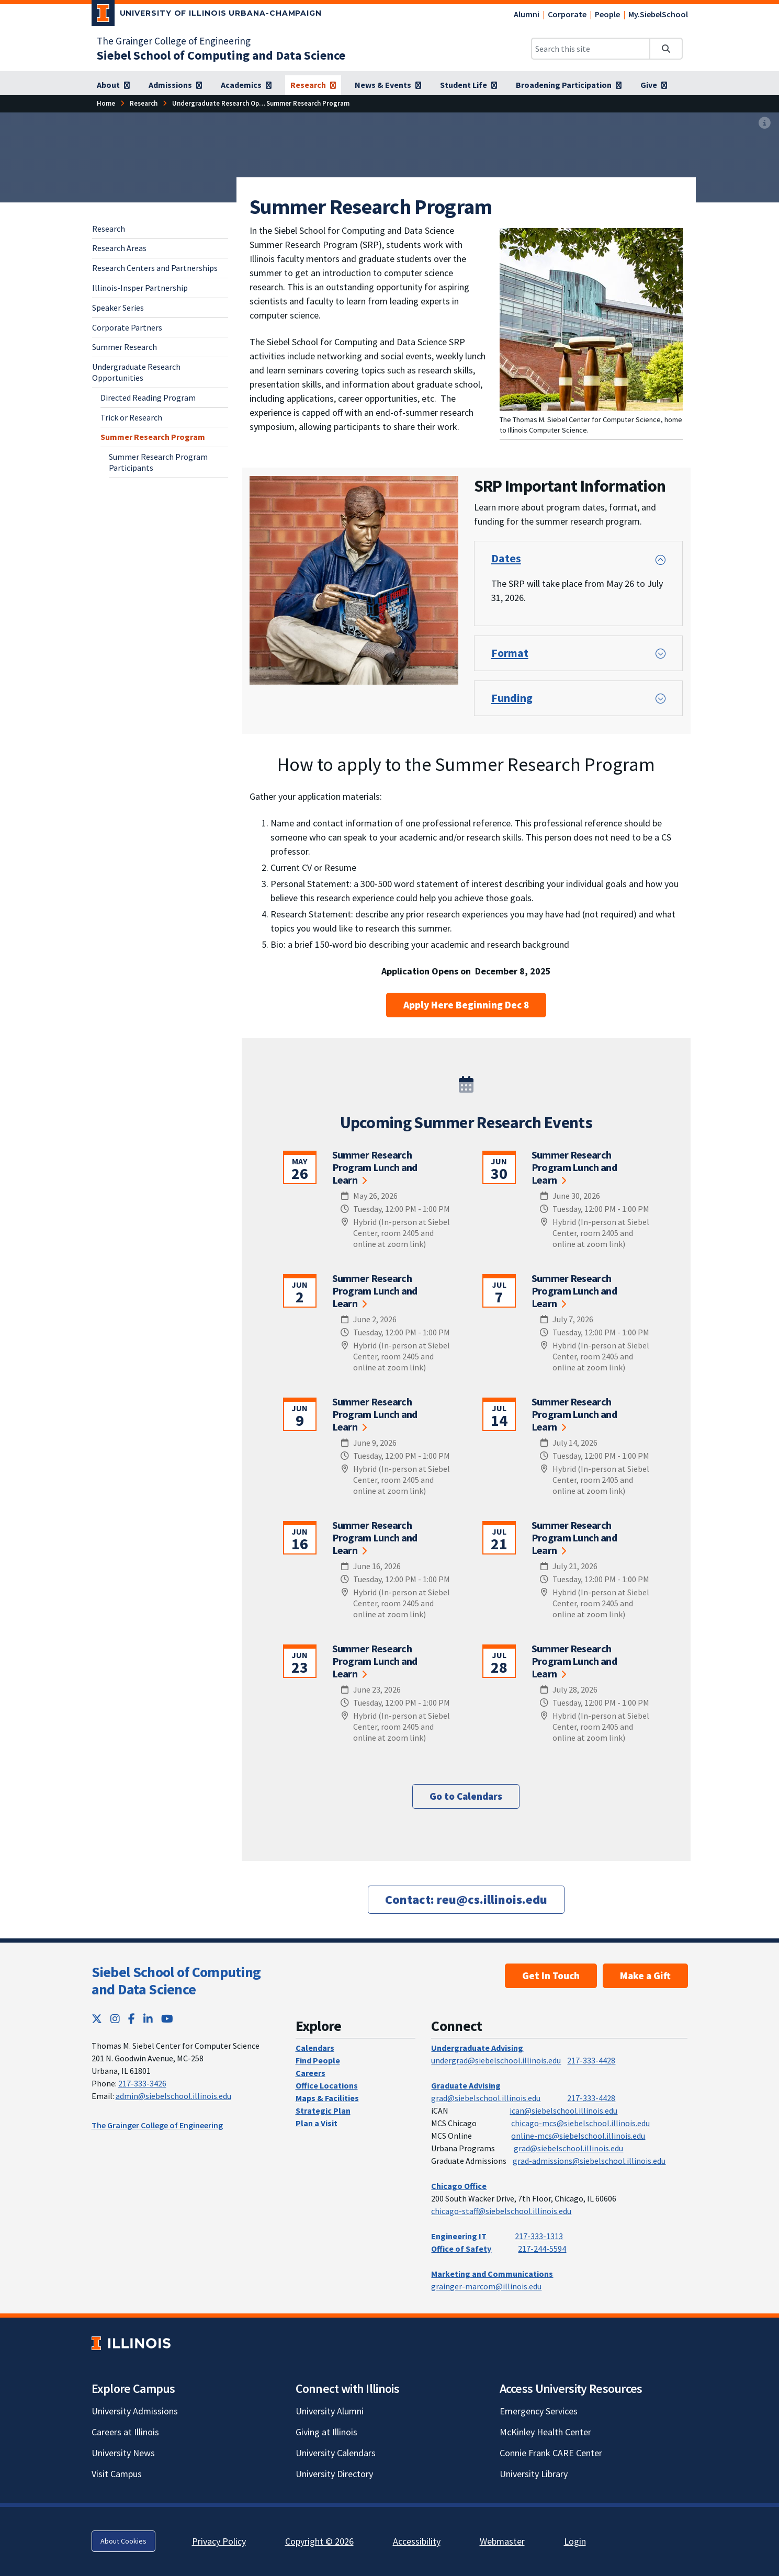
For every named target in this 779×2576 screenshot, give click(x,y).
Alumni (526, 14)
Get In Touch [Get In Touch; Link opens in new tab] (551, 1975)
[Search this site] (590, 49)
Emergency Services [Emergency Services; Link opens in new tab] (539, 2411)
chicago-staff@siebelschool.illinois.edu (501, 2211)
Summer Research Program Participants (158, 462)
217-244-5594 (542, 2248)
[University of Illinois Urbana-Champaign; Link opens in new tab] (207, 15)
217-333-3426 (142, 2083)
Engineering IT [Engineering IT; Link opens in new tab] (459, 2236)
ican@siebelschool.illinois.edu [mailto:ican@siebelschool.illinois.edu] (563, 2110)
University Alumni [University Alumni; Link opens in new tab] (330, 2411)
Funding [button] (512, 698)
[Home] (106, 103)
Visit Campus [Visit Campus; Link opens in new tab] (117, 2474)
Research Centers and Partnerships (155, 268)
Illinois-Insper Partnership (140, 287)
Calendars (315, 2047)
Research (108, 228)
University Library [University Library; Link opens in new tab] (534, 2474)
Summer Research (124, 347)
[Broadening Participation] (569, 85)
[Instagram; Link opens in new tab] (115, 2018)
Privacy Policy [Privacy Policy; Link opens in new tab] (219, 2541)
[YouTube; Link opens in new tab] (167, 2018)
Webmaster (502, 2541)
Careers (310, 2073)
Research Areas (119, 248)
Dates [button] (506, 558)
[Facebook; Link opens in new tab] (131, 2018)
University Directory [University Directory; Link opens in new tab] (334, 2474)
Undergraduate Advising (477, 2047)
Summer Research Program (152, 437)
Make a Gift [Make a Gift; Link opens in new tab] (645, 1975)
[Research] (313, 85)
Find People (318, 2060)
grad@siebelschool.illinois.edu (485, 2098)
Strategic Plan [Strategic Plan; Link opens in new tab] (323, 2110)
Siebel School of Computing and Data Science (176, 1980)
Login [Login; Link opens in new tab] (575, 2541)
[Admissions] (175, 85)
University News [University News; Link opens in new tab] (123, 2453)
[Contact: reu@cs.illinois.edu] (466, 1899)
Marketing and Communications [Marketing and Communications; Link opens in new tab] (492, 2273)
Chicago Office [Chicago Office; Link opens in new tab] (459, 2186)
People (607, 14)
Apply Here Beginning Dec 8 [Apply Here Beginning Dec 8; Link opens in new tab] (466, 1004)
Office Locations (327, 2085)
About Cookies (123, 2541)
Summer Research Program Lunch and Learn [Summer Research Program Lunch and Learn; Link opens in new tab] (374, 1167)
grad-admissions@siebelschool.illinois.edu (589, 2160)
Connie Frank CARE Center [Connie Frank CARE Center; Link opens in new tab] (551, 2453)
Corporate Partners (127, 327)
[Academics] (246, 85)
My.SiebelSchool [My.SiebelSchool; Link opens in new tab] (658, 14)
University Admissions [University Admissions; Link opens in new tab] (135, 2411)
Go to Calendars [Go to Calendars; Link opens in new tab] (466, 1796)
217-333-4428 (591, 2060)
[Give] (653, 85)
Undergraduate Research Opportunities (136, 372)
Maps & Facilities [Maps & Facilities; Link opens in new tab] (327, 2098)
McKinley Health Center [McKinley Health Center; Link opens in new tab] (545, 2432)
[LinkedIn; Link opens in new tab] (148, 2018)
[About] (113, 85)
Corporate (567, 14)
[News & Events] (387, 85)
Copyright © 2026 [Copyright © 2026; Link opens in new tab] (319, 2541)
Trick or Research (131, 417)
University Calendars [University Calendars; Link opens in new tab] (336, 2453)
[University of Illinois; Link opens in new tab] (131, 2343)
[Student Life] (468, 85)
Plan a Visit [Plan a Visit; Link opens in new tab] (316, 2123)
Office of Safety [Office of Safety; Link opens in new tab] (461, 2248)
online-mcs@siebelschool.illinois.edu (578, 2135)
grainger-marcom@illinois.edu (486, 2286)
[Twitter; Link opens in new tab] (97, 2018)
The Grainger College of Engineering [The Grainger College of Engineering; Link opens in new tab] (174, 41)
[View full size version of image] (765, 123)
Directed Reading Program (148, 397)
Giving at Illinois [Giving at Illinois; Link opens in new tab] (326, 2432)
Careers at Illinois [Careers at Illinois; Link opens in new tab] (125, 2432)
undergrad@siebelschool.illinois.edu (496, 2060)
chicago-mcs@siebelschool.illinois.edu (580, 2123)
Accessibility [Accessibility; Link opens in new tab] (417, 2541)
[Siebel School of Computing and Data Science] (221, 55)
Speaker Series (118, 307)
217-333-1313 (539, 2236)
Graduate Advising (466, 2085)
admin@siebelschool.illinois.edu (173, 2096)
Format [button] (509, 653)
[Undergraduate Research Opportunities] (232, 103)
